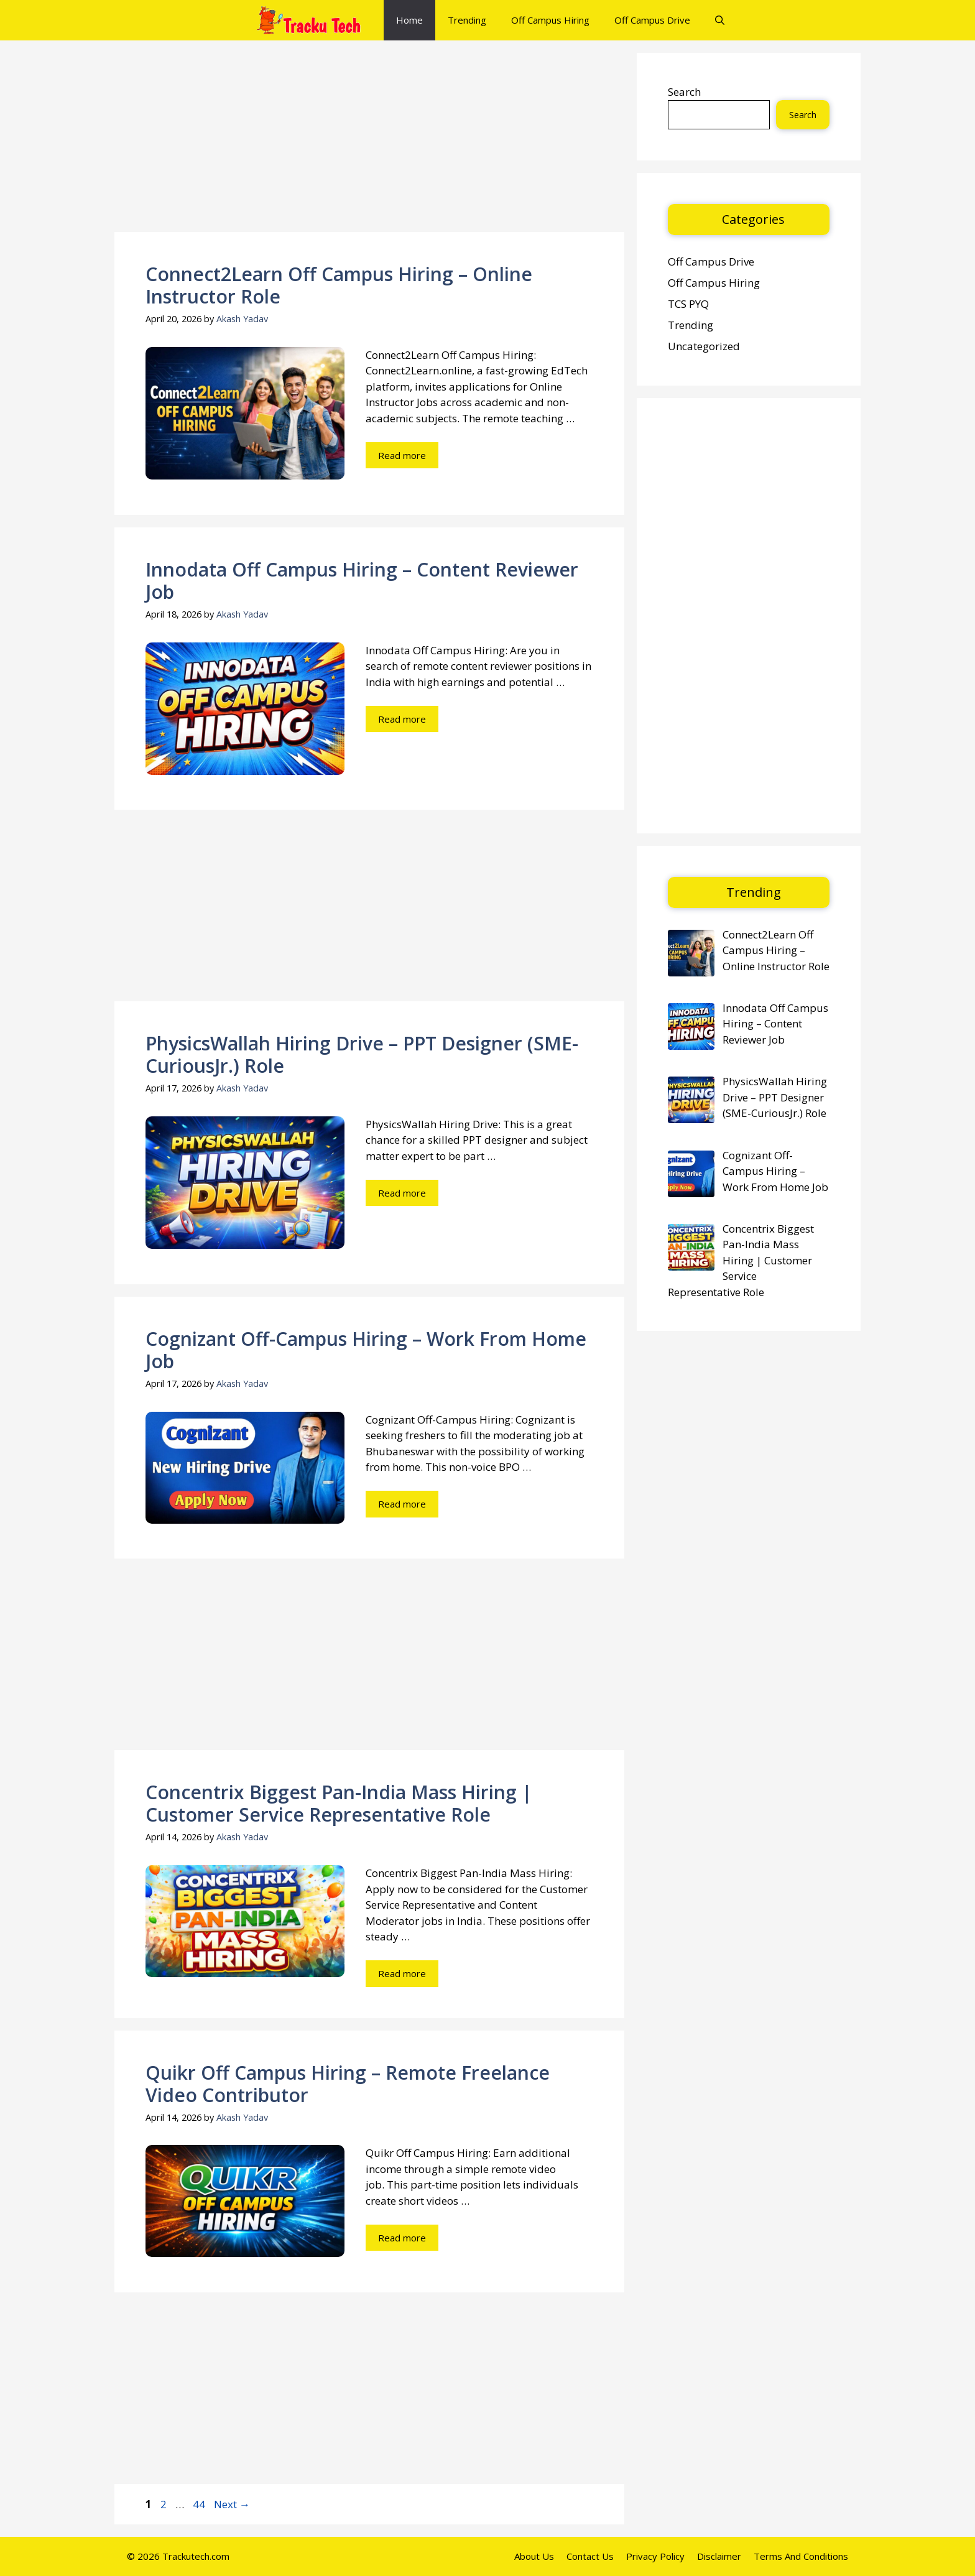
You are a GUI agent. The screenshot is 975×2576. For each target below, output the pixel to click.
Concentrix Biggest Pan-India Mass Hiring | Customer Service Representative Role (339, 1803)
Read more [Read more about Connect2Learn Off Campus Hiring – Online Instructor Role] (402, 455)
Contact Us (590, 2556)
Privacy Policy (655, 2556)
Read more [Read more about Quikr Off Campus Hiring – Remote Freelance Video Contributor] (402, 2237)
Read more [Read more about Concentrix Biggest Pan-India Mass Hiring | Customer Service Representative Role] (402, 1973)
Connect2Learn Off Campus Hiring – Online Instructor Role (339, 285)
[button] (720, 20)
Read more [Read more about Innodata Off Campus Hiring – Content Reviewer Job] (402, 719)
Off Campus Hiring (550, 20)
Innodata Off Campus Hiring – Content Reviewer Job (362, 581)
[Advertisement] (369, 140)
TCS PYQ (688, 304)
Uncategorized (704, 346)
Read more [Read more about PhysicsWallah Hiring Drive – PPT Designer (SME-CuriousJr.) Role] (402, 1193)
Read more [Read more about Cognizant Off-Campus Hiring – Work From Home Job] (402, 1504)
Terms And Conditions (801, 2556)
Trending (467, 20)
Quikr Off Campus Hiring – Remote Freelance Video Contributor (348, 2084)
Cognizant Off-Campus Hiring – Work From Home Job (366, 1350)
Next (232, 2504)
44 (200, 2504)
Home (409, 20)
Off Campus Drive (652, 20)
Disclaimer (719, 2556)
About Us (534, 2556)
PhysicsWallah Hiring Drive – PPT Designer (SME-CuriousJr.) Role (362, 1054)
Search (684, 92)
